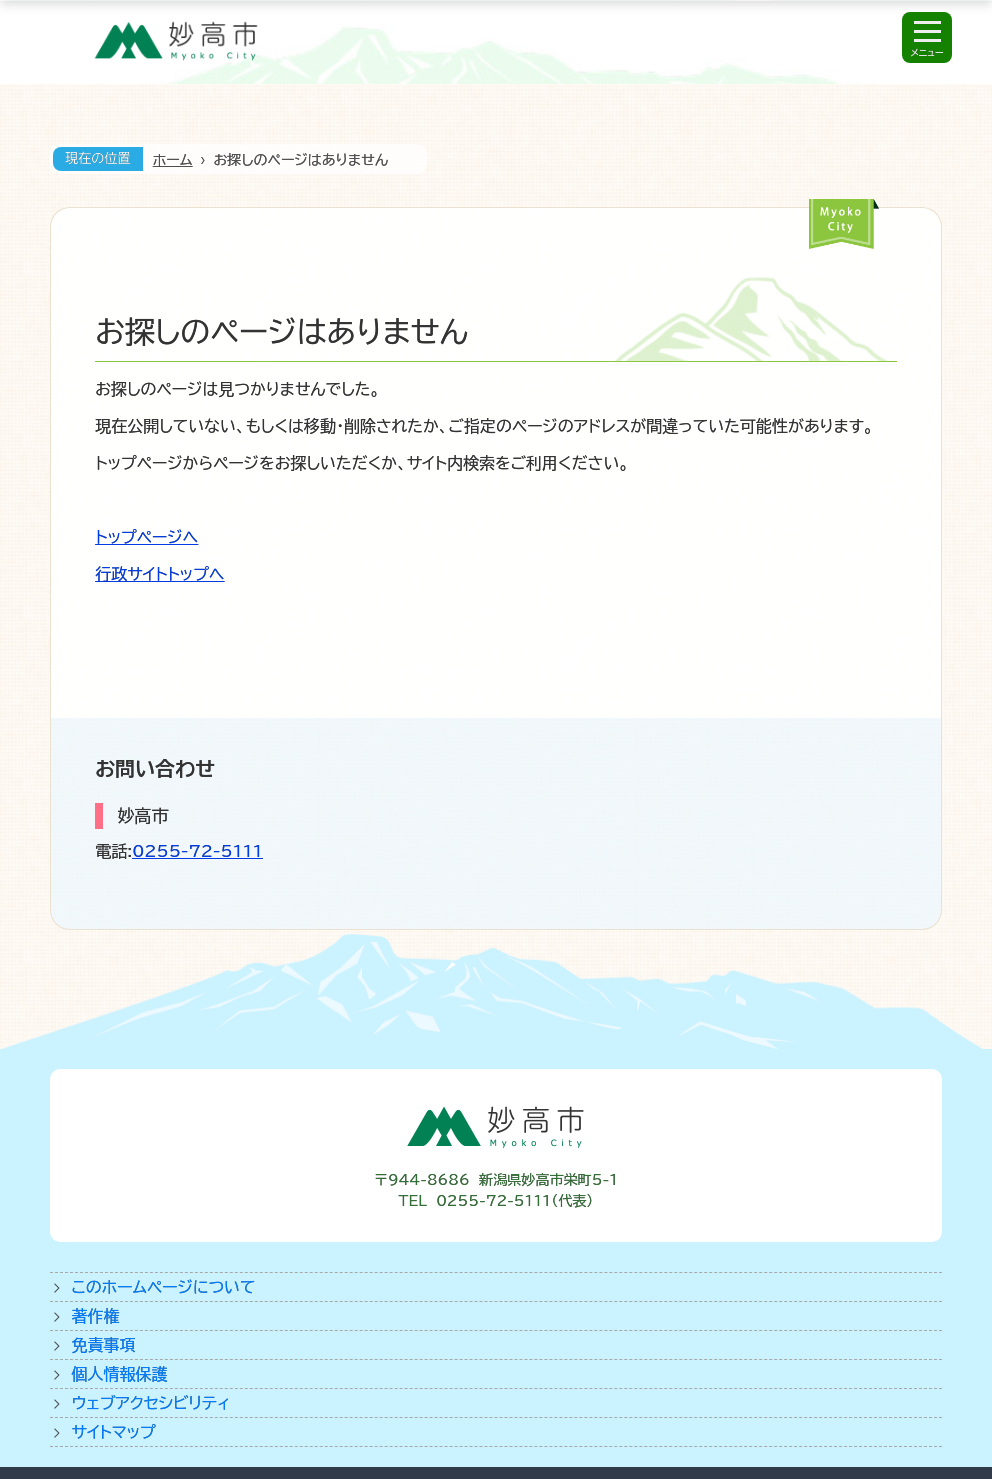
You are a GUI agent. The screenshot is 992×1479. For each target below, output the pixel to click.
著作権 (96, 1316)
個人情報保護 (120, 1374)
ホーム (173, 160)
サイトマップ (114, 1432)
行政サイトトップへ (159, 574)
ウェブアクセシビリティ (151, 1403)
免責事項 (104, 1345)
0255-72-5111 (197, 851)
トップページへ (146, 537)
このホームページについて (164, 1287)
